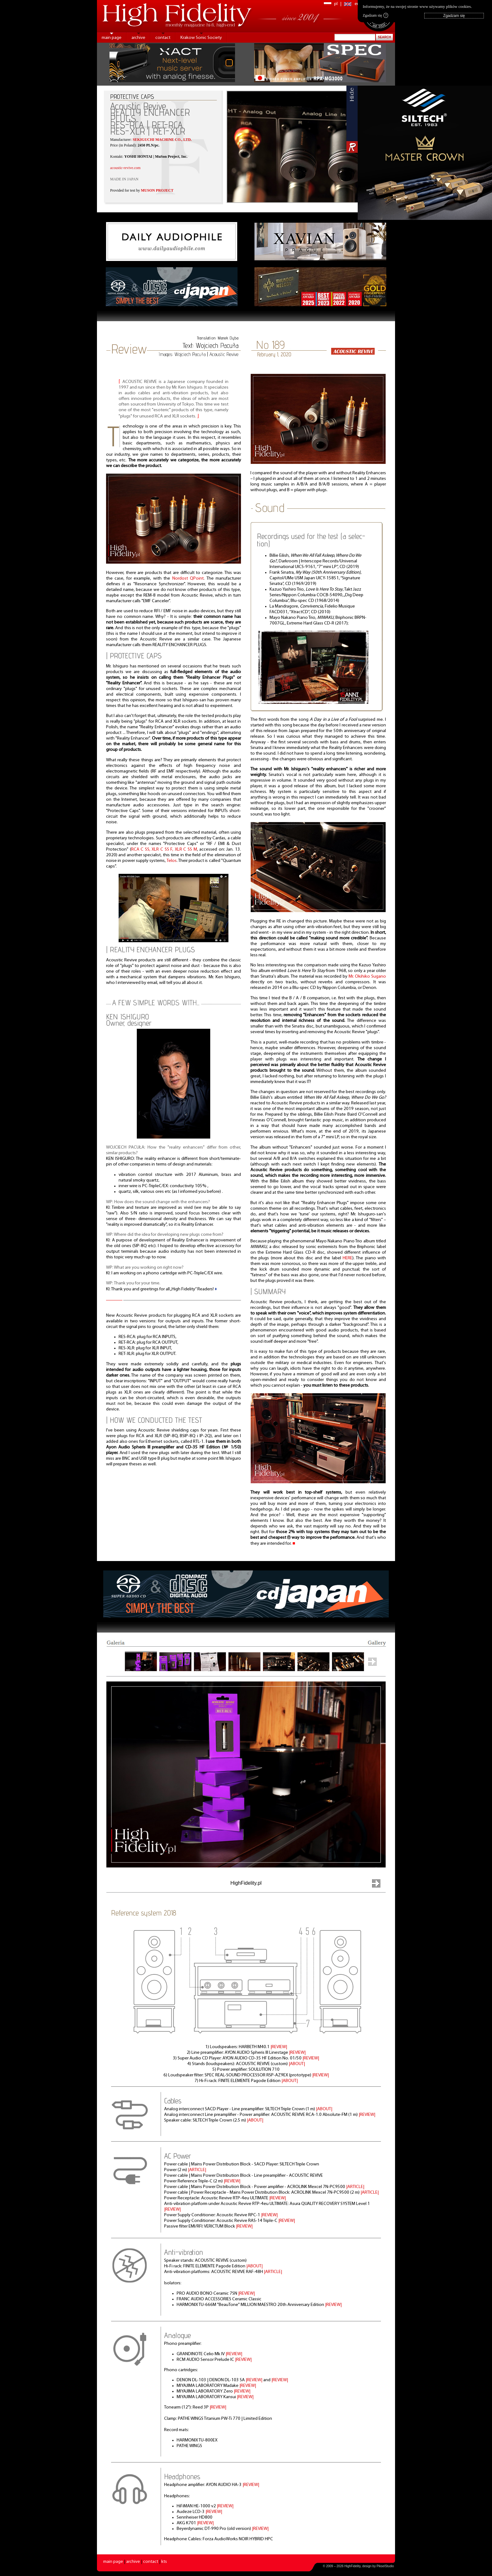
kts (164, 2561)
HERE (347, 1258)
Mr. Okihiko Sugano (367, 976)
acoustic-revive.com (125, 168)
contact (162, 37)
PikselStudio (385, 2566)
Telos (172, 860)
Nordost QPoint (188, 578)
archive (138, 37)
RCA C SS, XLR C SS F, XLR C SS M (164, 849)
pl (336, 4)
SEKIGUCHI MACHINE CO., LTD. (162, 139)
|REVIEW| (278, 2047)
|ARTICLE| (197, 2170)
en (357, 4)
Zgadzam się (375, 15)
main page (111, 37)
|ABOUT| (297, 2064)
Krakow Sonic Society (201, 37)
